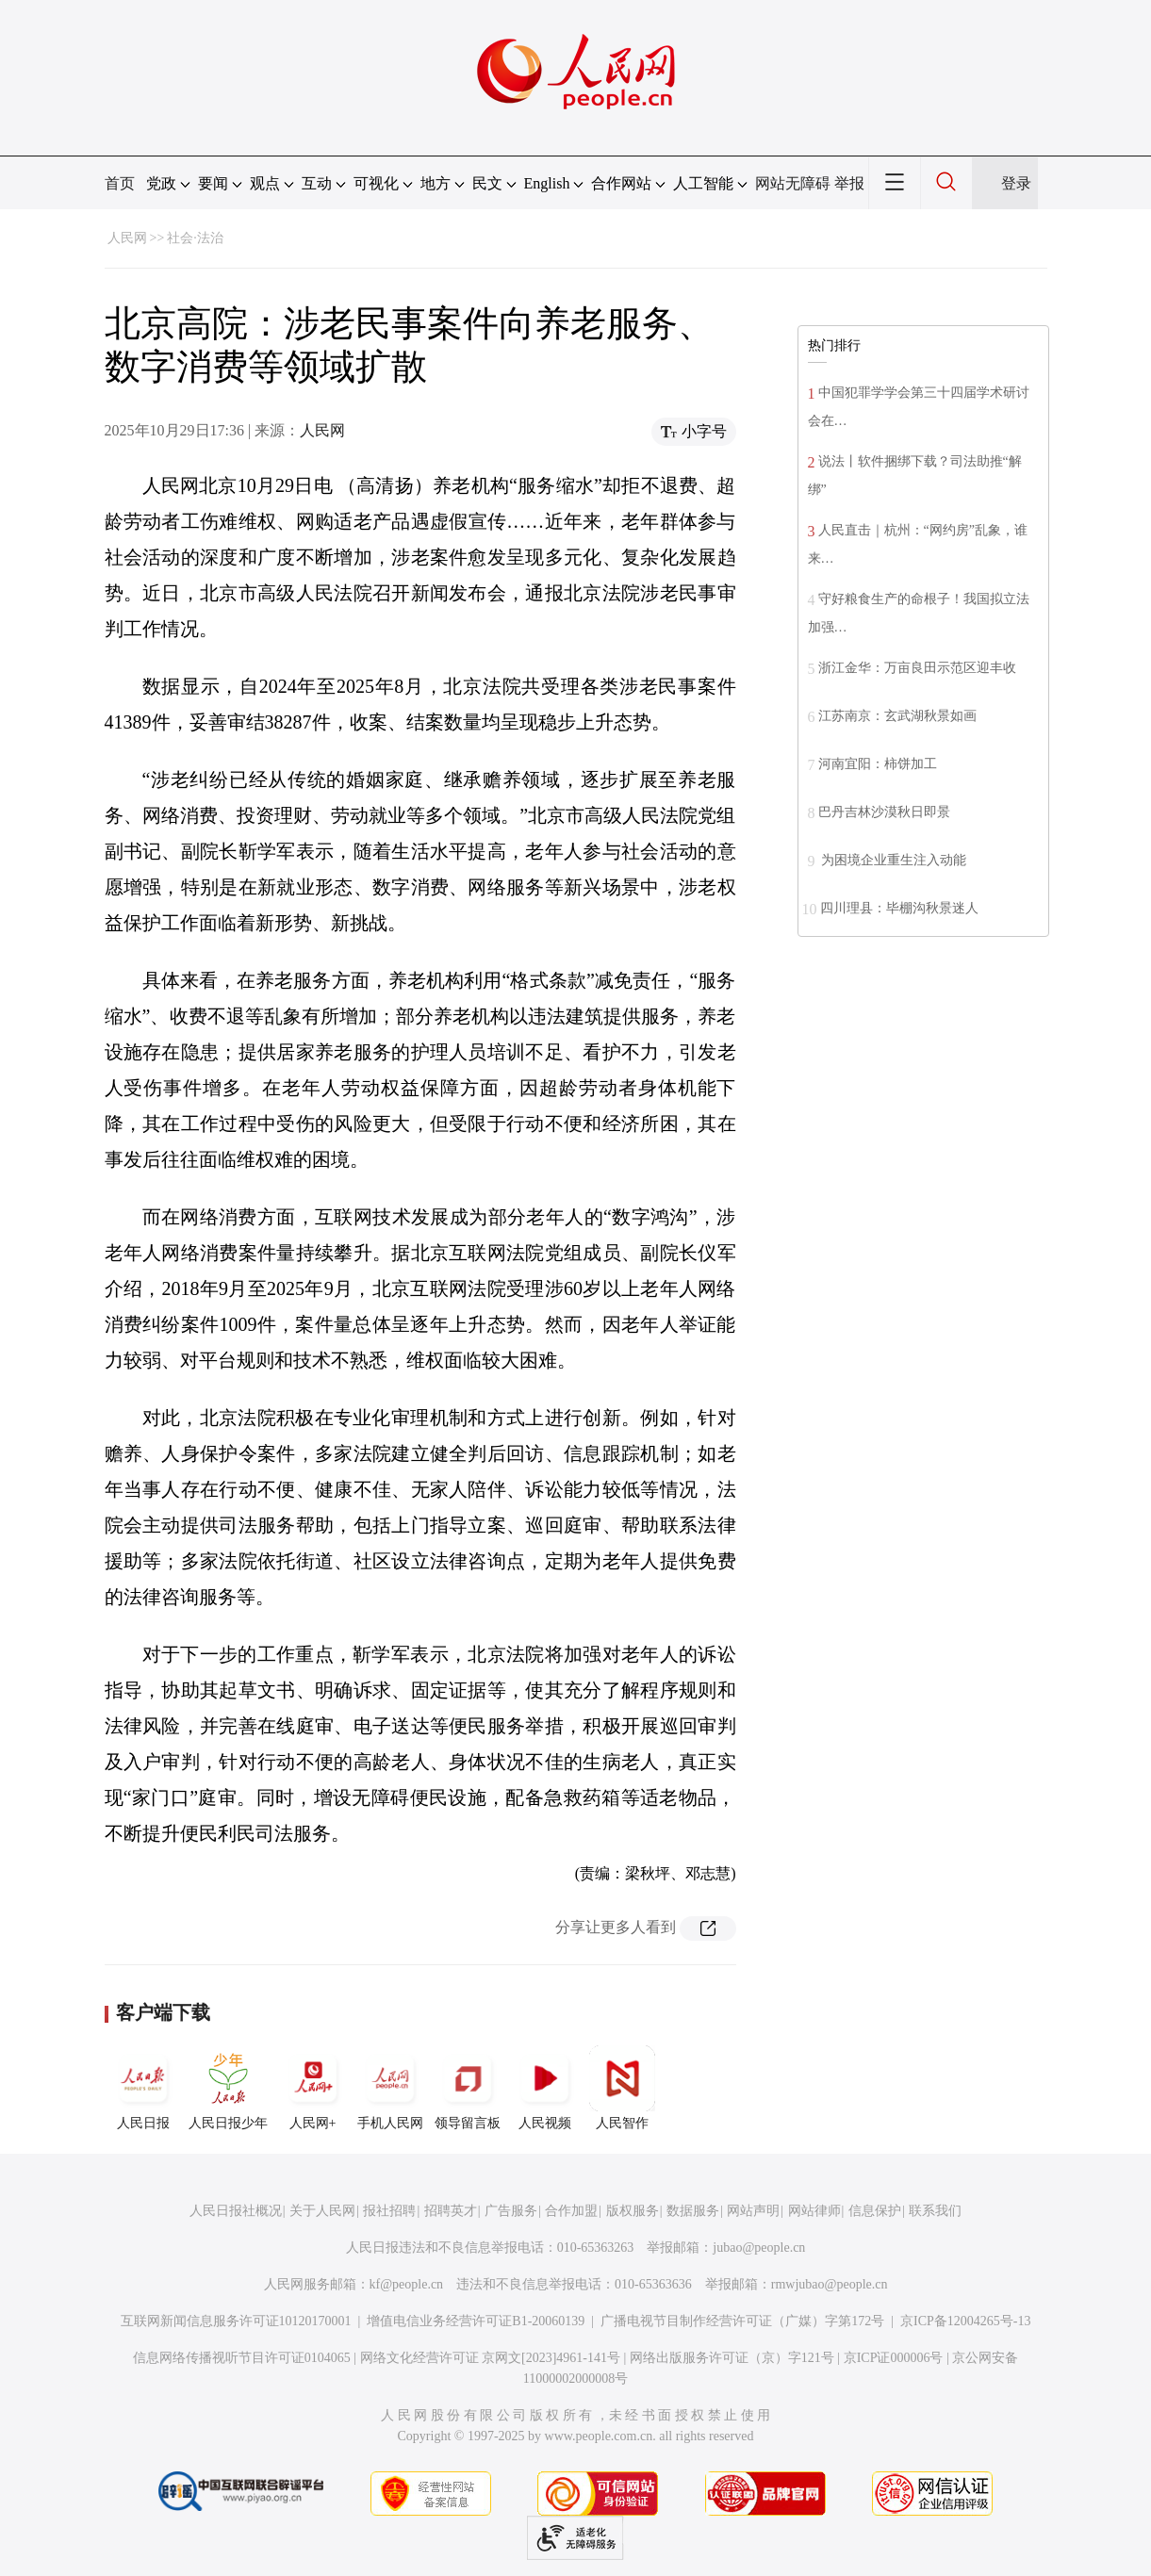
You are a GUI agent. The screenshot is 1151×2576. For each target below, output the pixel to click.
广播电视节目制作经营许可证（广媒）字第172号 (742, 2321)
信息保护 (874, 2211)
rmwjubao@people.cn (829, 2284)
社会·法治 (195, 238)
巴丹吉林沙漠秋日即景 (884, 812)
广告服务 (511, 2211)
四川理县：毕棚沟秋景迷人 (899, 908)
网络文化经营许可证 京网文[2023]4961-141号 (490, 2358)
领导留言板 (468, 2087)
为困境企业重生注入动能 (892, 860)
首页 (120, 183)
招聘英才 (450, 2211)
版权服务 (632, 2211)
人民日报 (143, 2087)
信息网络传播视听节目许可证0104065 (242, 2358)
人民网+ (313, 2087)
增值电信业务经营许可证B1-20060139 (475, 2321)
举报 (849, 183)
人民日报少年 (228, 2087)
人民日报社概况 (235, 2211)
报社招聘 (389, 2211)
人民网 (127, 238)
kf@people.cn (407, 2284)
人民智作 (622, 2087)
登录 (1016, 183)
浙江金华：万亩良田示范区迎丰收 (917, 668)
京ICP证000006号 (894, 2358)
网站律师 (814, 2211)
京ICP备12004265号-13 (965, 2321)
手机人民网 (390, 2087)
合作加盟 (571, 2211)
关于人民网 (322, 2211)
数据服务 (692, 2211)
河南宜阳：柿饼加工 (877, 764)
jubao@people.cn (759, 2247)
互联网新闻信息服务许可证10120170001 (236, 2321)
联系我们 (935, 2211)
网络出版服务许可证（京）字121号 (732, 2358)
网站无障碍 (792, 183)
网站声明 (753, 2211)
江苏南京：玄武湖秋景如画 (897, 716)
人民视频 (545, 2087)
